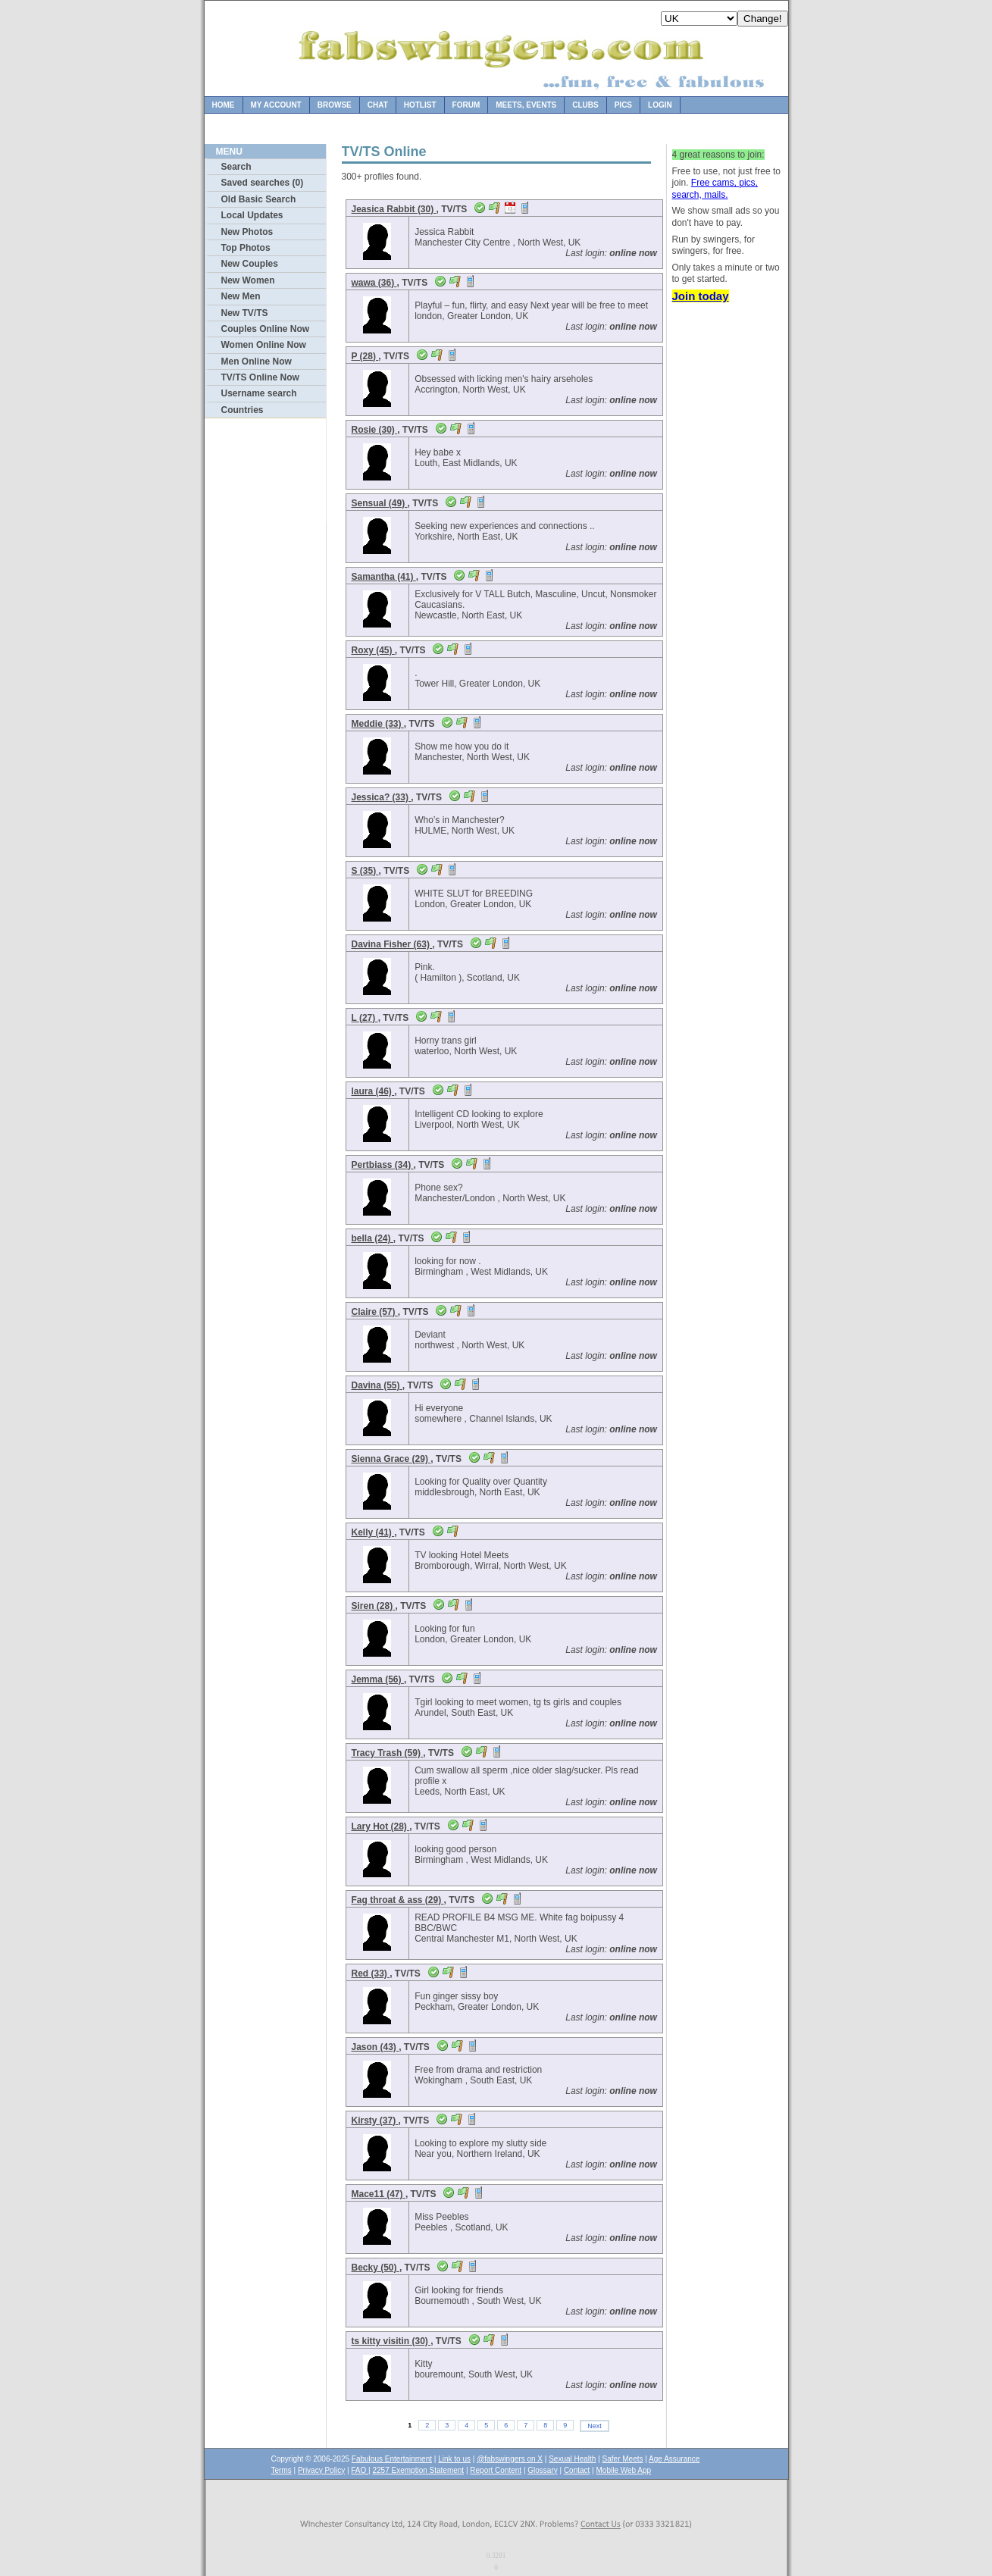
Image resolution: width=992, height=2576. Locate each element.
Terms (281, 2470)
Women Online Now (263, 345)
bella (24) (372, 1238)
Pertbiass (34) (383, 1165)
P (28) (365, 356)
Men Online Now (256, 361)
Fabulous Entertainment (392, 2459)
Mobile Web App (624, 2470)
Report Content (495, 2470)
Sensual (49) (380, 503)
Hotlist (420, 105)
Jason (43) (375, 2047)
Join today (700, 296)
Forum (466, 105)
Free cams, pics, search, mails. (715, 188)
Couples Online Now (265, 329)
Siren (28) (374, 1606)
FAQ (359, 2470)
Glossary (542, 2470)
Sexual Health (572, 2459)
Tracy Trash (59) (388, 1753)
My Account (276, 105)
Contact (577, 2470)
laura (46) (373, 1091)
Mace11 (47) (378, 2194)
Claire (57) (375, 1312)
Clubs (585, 105)
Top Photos (246, 248)
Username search (259, 393)
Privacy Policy (321, 2470)
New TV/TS (244, 313)
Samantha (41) (384, 576)
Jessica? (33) (382, 797)
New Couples (249, 263)
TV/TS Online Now (260, 377)
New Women (248, 280)
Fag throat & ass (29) (398, 1900)
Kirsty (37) (375, 2120)
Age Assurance (674, 2459)
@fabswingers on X (510, 2459)
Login (660, 105)
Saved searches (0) (262, 182)
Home (223, 105)
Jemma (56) (378, 1679)
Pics (623, 105)
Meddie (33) (378, 723)
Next (594, 2426)
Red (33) (371, 1973)
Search (236, 166)
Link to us (454, 2459)
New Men (241, 296)
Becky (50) (375, 2267)
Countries (242, 410)
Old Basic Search (258, 199)
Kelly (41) (373, 1532)
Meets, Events (526, 105)
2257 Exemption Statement (418, 2470)
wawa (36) (374, 282)
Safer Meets (622, 2459)
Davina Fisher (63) (392, 944)
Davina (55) (377, 1385)
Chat (378, 105)
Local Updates (252, 215)
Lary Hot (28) (381, 1826)
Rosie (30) (375, 429)
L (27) (365, 1018)
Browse (335, 105)
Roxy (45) (373, 650)
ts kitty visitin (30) (391, 2341)
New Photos (247, 232)
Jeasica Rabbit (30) (394, 209)
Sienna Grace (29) (391, 1459)
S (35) (365, 870)
